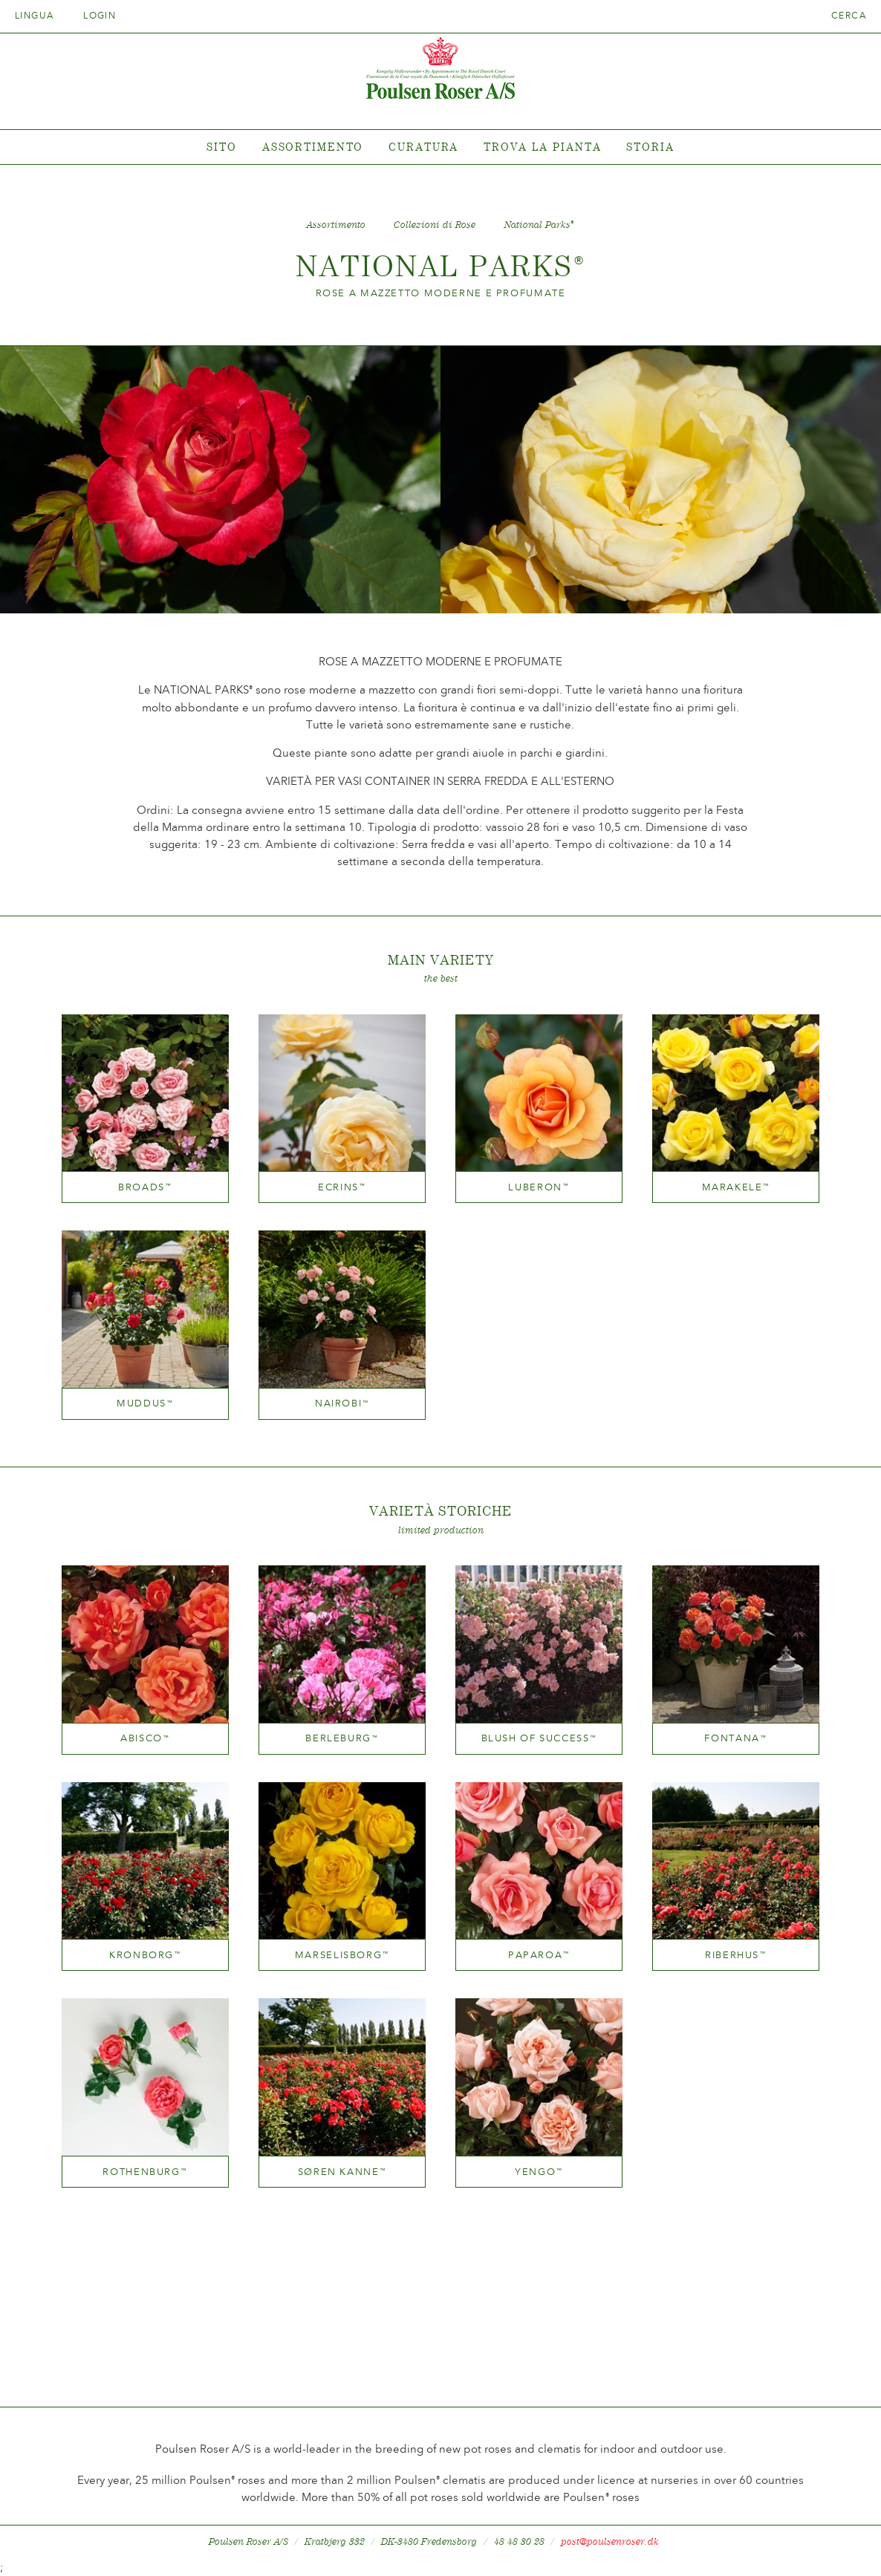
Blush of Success (539, 1738)
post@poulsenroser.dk (610, 2541)
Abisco (145, 1738)
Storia (650, 146)
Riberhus (736, 1954)
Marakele (736, 1187)
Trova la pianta (542, 146)
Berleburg (341, 1738)
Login (99, 15)
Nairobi (342, 1403)
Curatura (423, 146)
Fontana (735, 1738)
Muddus (145, 1403)
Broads (145, 1187)
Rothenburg (145, 2171)
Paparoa (539, 1954)
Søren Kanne (342, 2171)
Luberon (538, 1187)
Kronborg (145, 1954)
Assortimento (313, 146)
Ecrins (342, 1187)
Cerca (848, 15)
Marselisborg (342, 1954)
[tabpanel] (440, 147)
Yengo (539, 2171)
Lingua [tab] (39, 15)
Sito (222, 146)
